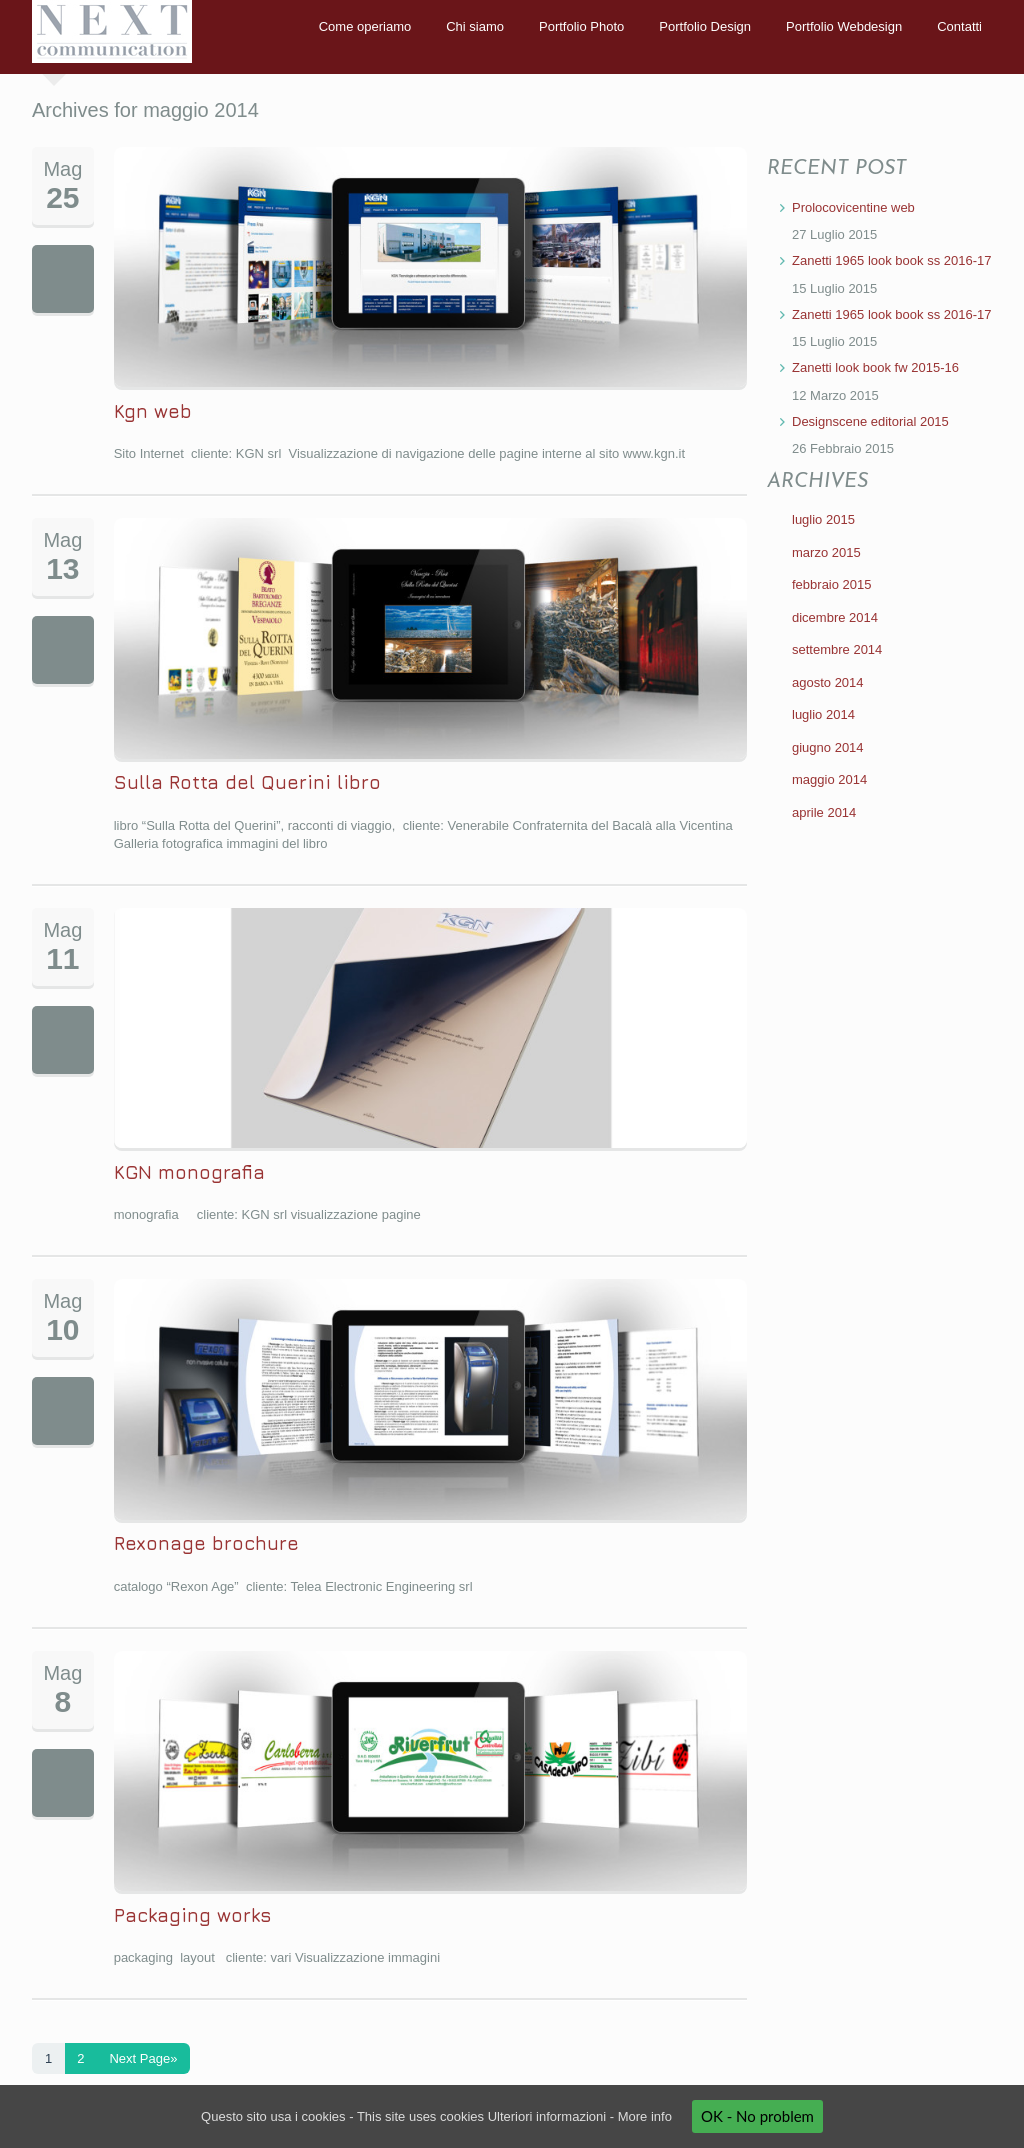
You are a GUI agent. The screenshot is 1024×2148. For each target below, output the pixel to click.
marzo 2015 (826, 552)
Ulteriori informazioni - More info (580, 2116)
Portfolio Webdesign (844, 26)
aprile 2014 (824, 812)
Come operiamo (365, 26)
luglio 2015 (823, 519)
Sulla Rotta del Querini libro (247, 782)
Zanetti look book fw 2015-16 (875, 367)
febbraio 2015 (832, 584)
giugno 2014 (828, 747)
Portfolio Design (705, 26)
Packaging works (192, 1915)
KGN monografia (189, 1172)
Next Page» (143, 2058)
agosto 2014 (828, 682)
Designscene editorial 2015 (870, 421)
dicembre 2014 (835, 617)
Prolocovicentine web (853, 207)
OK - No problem (757, 2116)
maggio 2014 (829, 779)
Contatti (959, 26)
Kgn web (153, 411)
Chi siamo (475, 26)
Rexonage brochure (206, 1543)
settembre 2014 (837, 649)
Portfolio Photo (581, 26)
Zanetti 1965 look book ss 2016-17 (891, 260)
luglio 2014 (823, 714)
